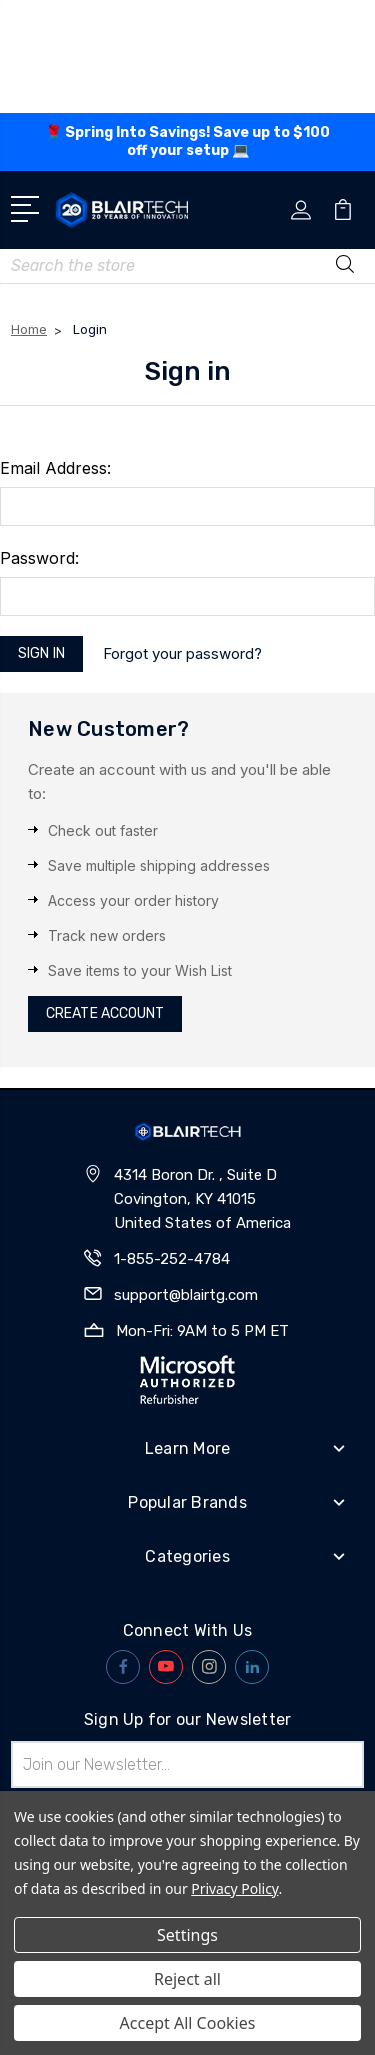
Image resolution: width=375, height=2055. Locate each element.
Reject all (187, 1979)
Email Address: (55, 357)
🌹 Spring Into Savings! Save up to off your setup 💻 (187, 142)
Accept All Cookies (188, 2023)
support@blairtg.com (186, 1183)
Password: (39, 447)
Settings (187, 1935)
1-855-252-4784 (172, 1147)
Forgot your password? (182, 541)
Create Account (105, 902)
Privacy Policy (234, 1888)
